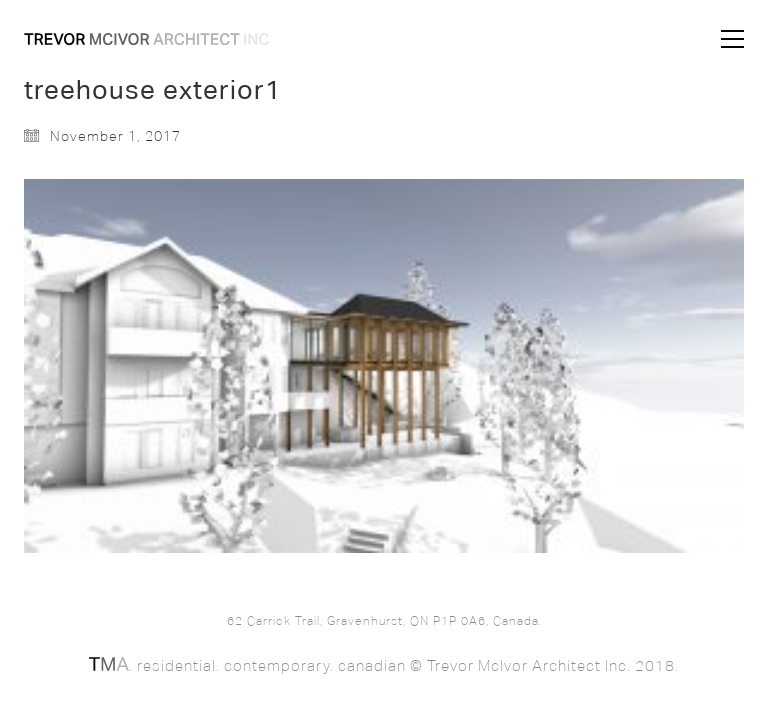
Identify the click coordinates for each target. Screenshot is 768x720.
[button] (732, 39)
